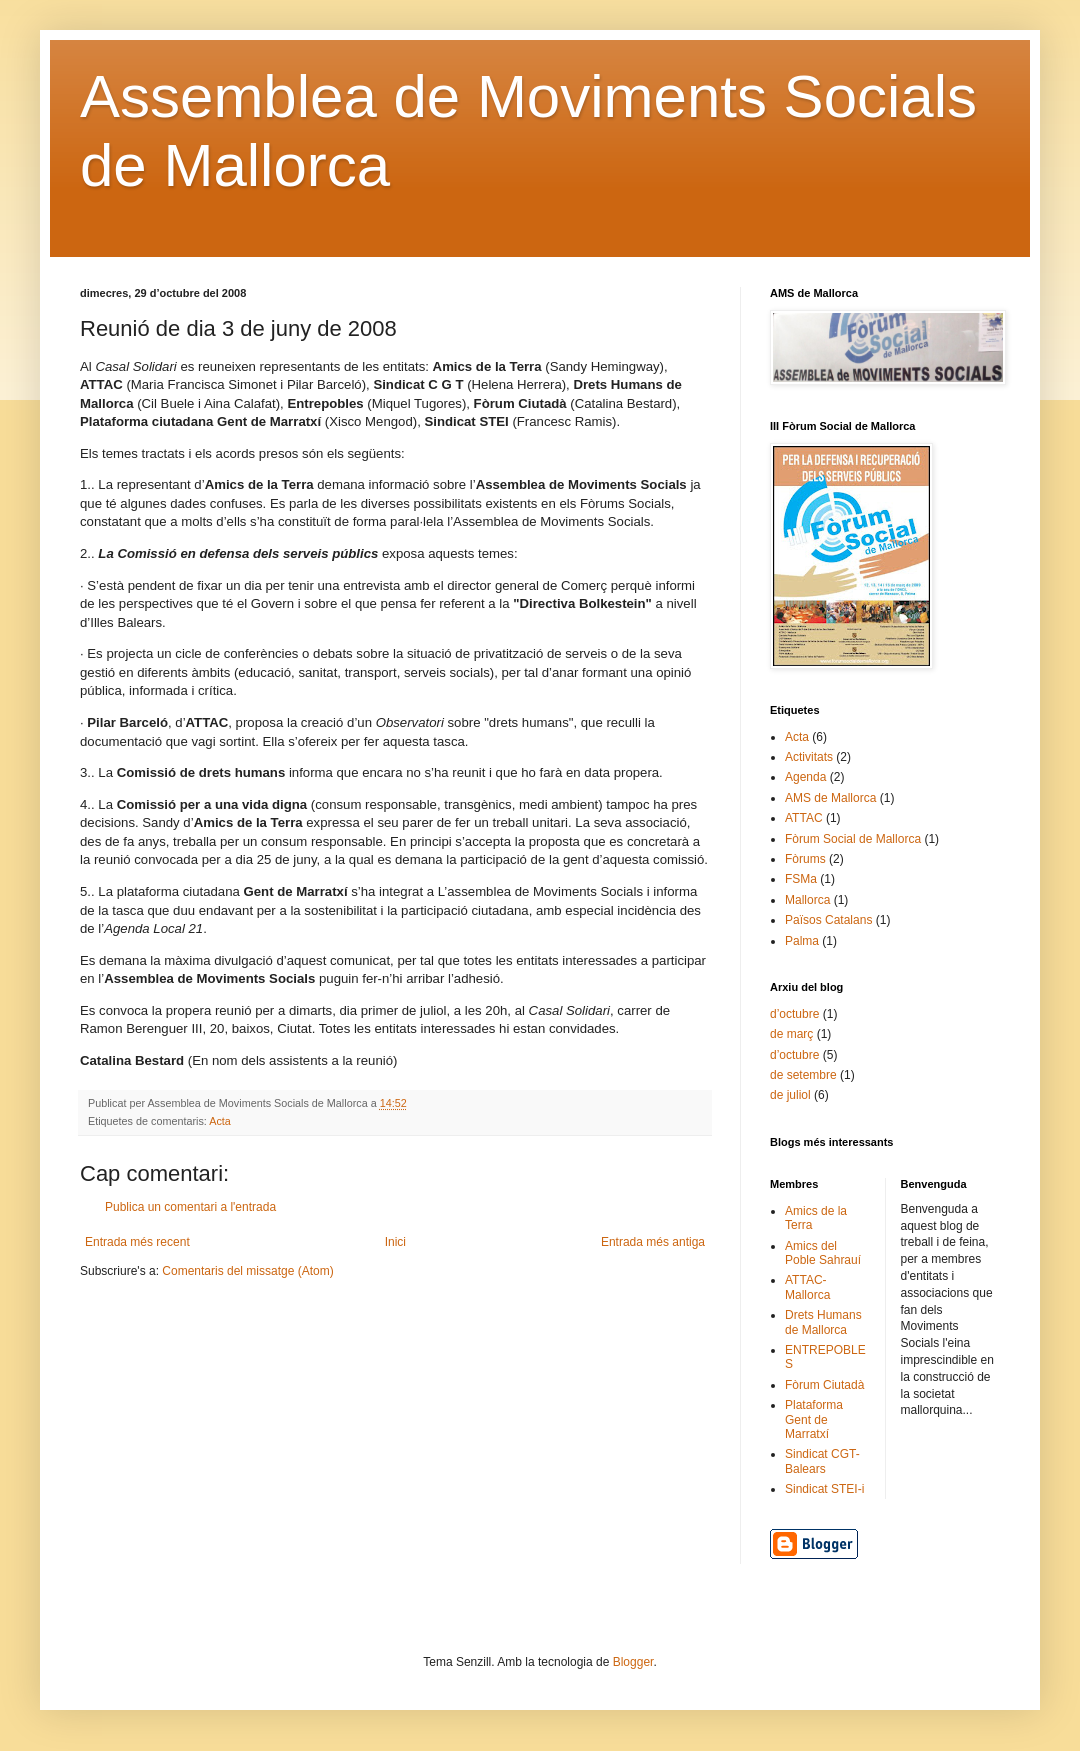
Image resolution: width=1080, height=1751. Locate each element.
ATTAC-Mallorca (807, 1287)
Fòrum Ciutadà (824, 1385)
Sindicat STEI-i (824, 1489)
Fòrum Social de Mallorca (853, 839)
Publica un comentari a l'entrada (190, 1207)
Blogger (633, 1662)
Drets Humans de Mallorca (823, 1322)
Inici (395, 1242)
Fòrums (805, 859)
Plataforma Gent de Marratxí (814, 1419)
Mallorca (807, 900)
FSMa (801, 879)
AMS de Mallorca (830, 798)
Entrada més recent (137, 1242)
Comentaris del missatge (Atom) (247, 1271)
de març (791, 1034)
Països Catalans (828, 920)
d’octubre (794, 1014)
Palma (802, 941)
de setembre (803, 1075)
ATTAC (804, 818)
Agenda (805, 777)
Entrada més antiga (653, 1242)
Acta (220, 1121)
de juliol (790, 1095)
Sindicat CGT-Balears (822, 1461)
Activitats (809, 757)
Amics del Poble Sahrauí (823, 1253)
